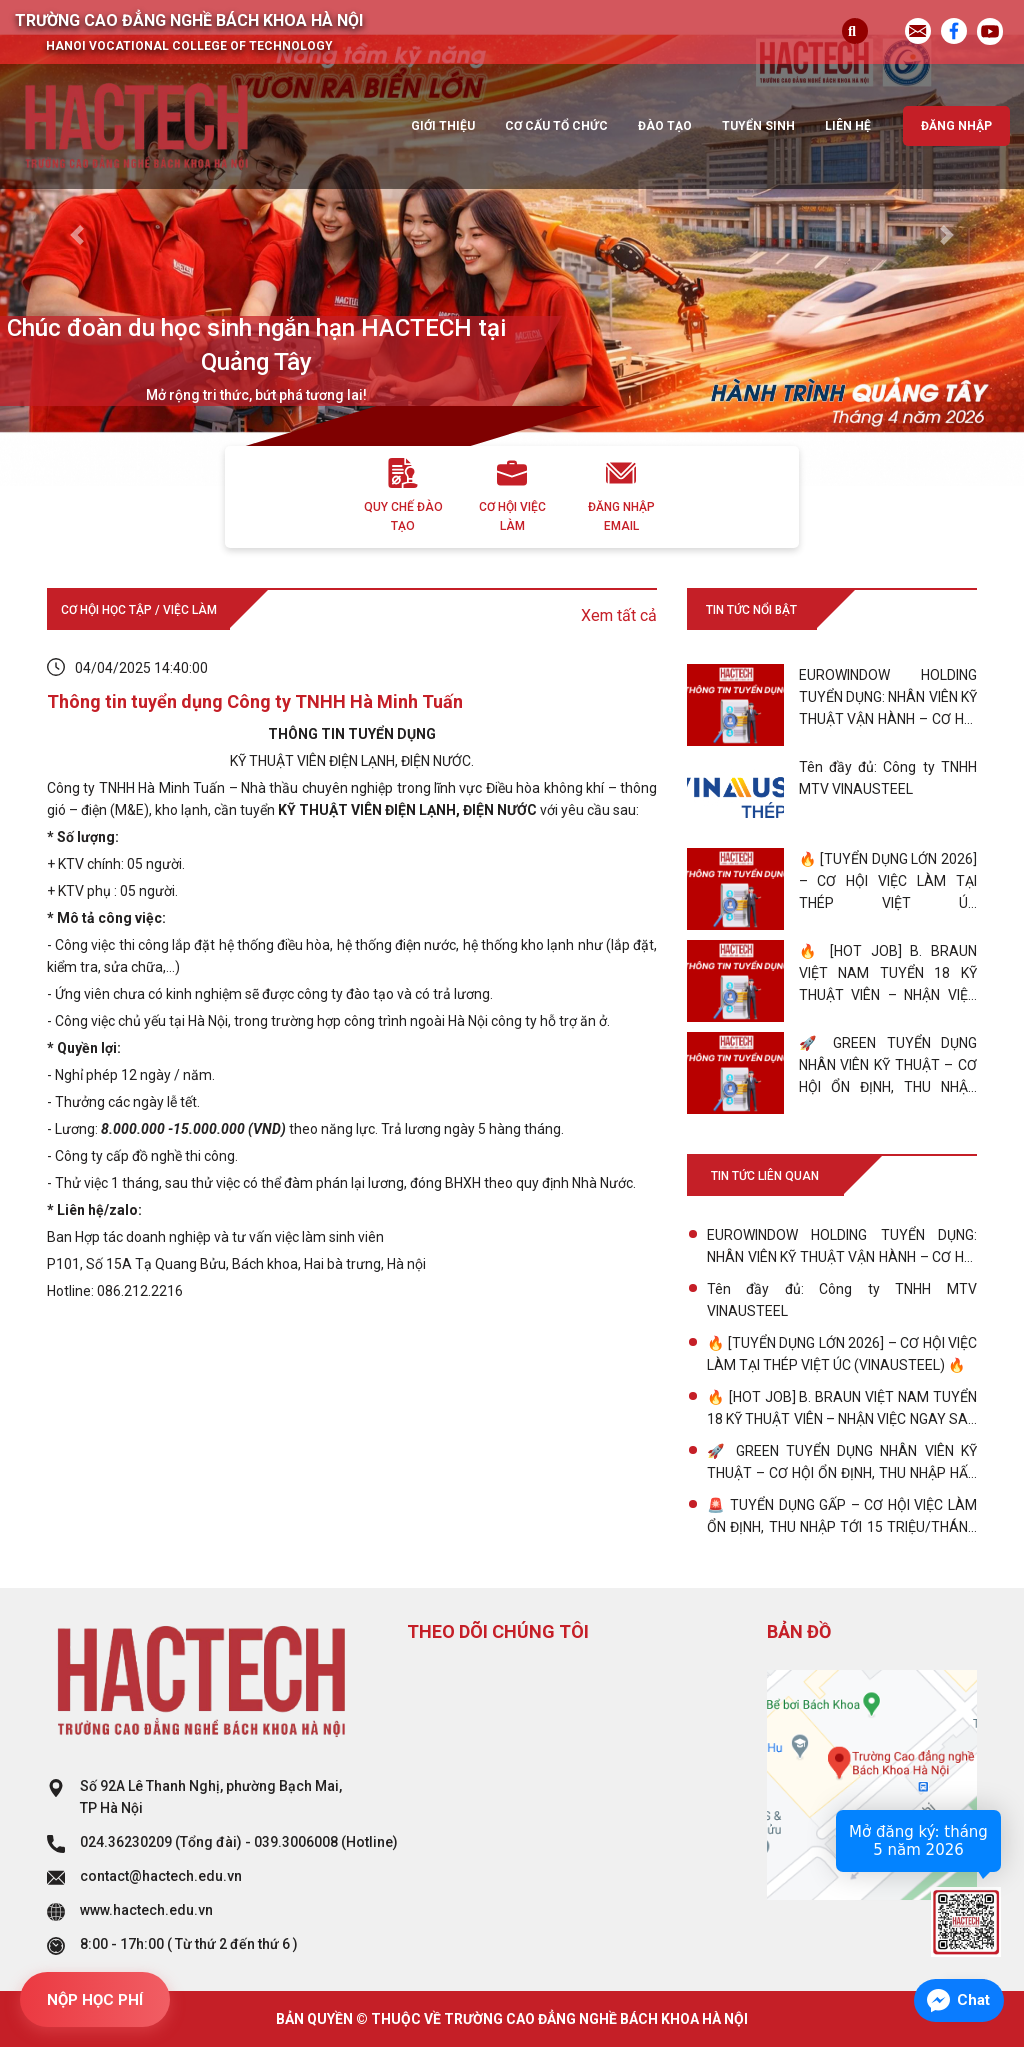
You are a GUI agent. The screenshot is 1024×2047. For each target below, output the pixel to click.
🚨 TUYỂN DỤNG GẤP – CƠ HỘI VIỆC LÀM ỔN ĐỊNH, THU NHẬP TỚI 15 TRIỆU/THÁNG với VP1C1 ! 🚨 (842, 1517)
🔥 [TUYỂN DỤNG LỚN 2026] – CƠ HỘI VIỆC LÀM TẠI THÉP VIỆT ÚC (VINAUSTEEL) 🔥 (842, 1354)
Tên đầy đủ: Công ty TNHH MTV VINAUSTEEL (842, 1300)
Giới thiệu (443, 126)
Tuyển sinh (758, 126)
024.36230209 (126, 1842)
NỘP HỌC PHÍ (95, 2000)
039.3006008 (296, 1842)
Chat (973, 2000)
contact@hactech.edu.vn (161, 1876)
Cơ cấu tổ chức (556, 126)
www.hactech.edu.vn (146, 1910)
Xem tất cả (619, 615)
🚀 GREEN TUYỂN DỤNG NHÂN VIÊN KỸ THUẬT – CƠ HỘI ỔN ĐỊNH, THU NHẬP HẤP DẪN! (842, 1463)
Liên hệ (848, 126)
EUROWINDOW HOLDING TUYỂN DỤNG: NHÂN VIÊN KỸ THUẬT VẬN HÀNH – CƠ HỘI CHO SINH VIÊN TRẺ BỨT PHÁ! (842, 1247)
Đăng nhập (956, 126)
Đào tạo (665, 126)
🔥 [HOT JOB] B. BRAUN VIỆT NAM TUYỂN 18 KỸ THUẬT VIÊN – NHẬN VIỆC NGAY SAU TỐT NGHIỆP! (842, 1409)
